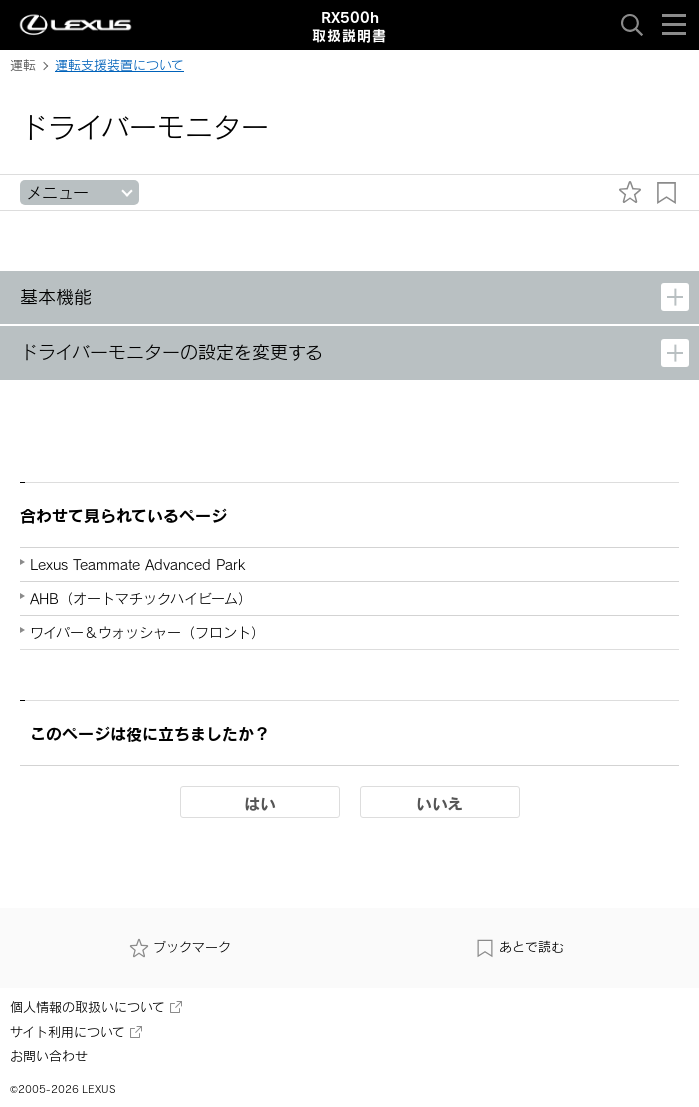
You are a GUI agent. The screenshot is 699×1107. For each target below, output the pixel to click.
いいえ (439, 803)
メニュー (57, 192)
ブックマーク (180, 948)
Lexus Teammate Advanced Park (137, 564)
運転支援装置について (119, 65)
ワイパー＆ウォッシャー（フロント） (147, 632)
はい (260, 803)
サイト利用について (76, 1032)
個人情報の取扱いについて (96, 1007)
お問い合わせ (49, 1056)
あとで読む (519, 948)
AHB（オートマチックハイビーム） (141, 598)
